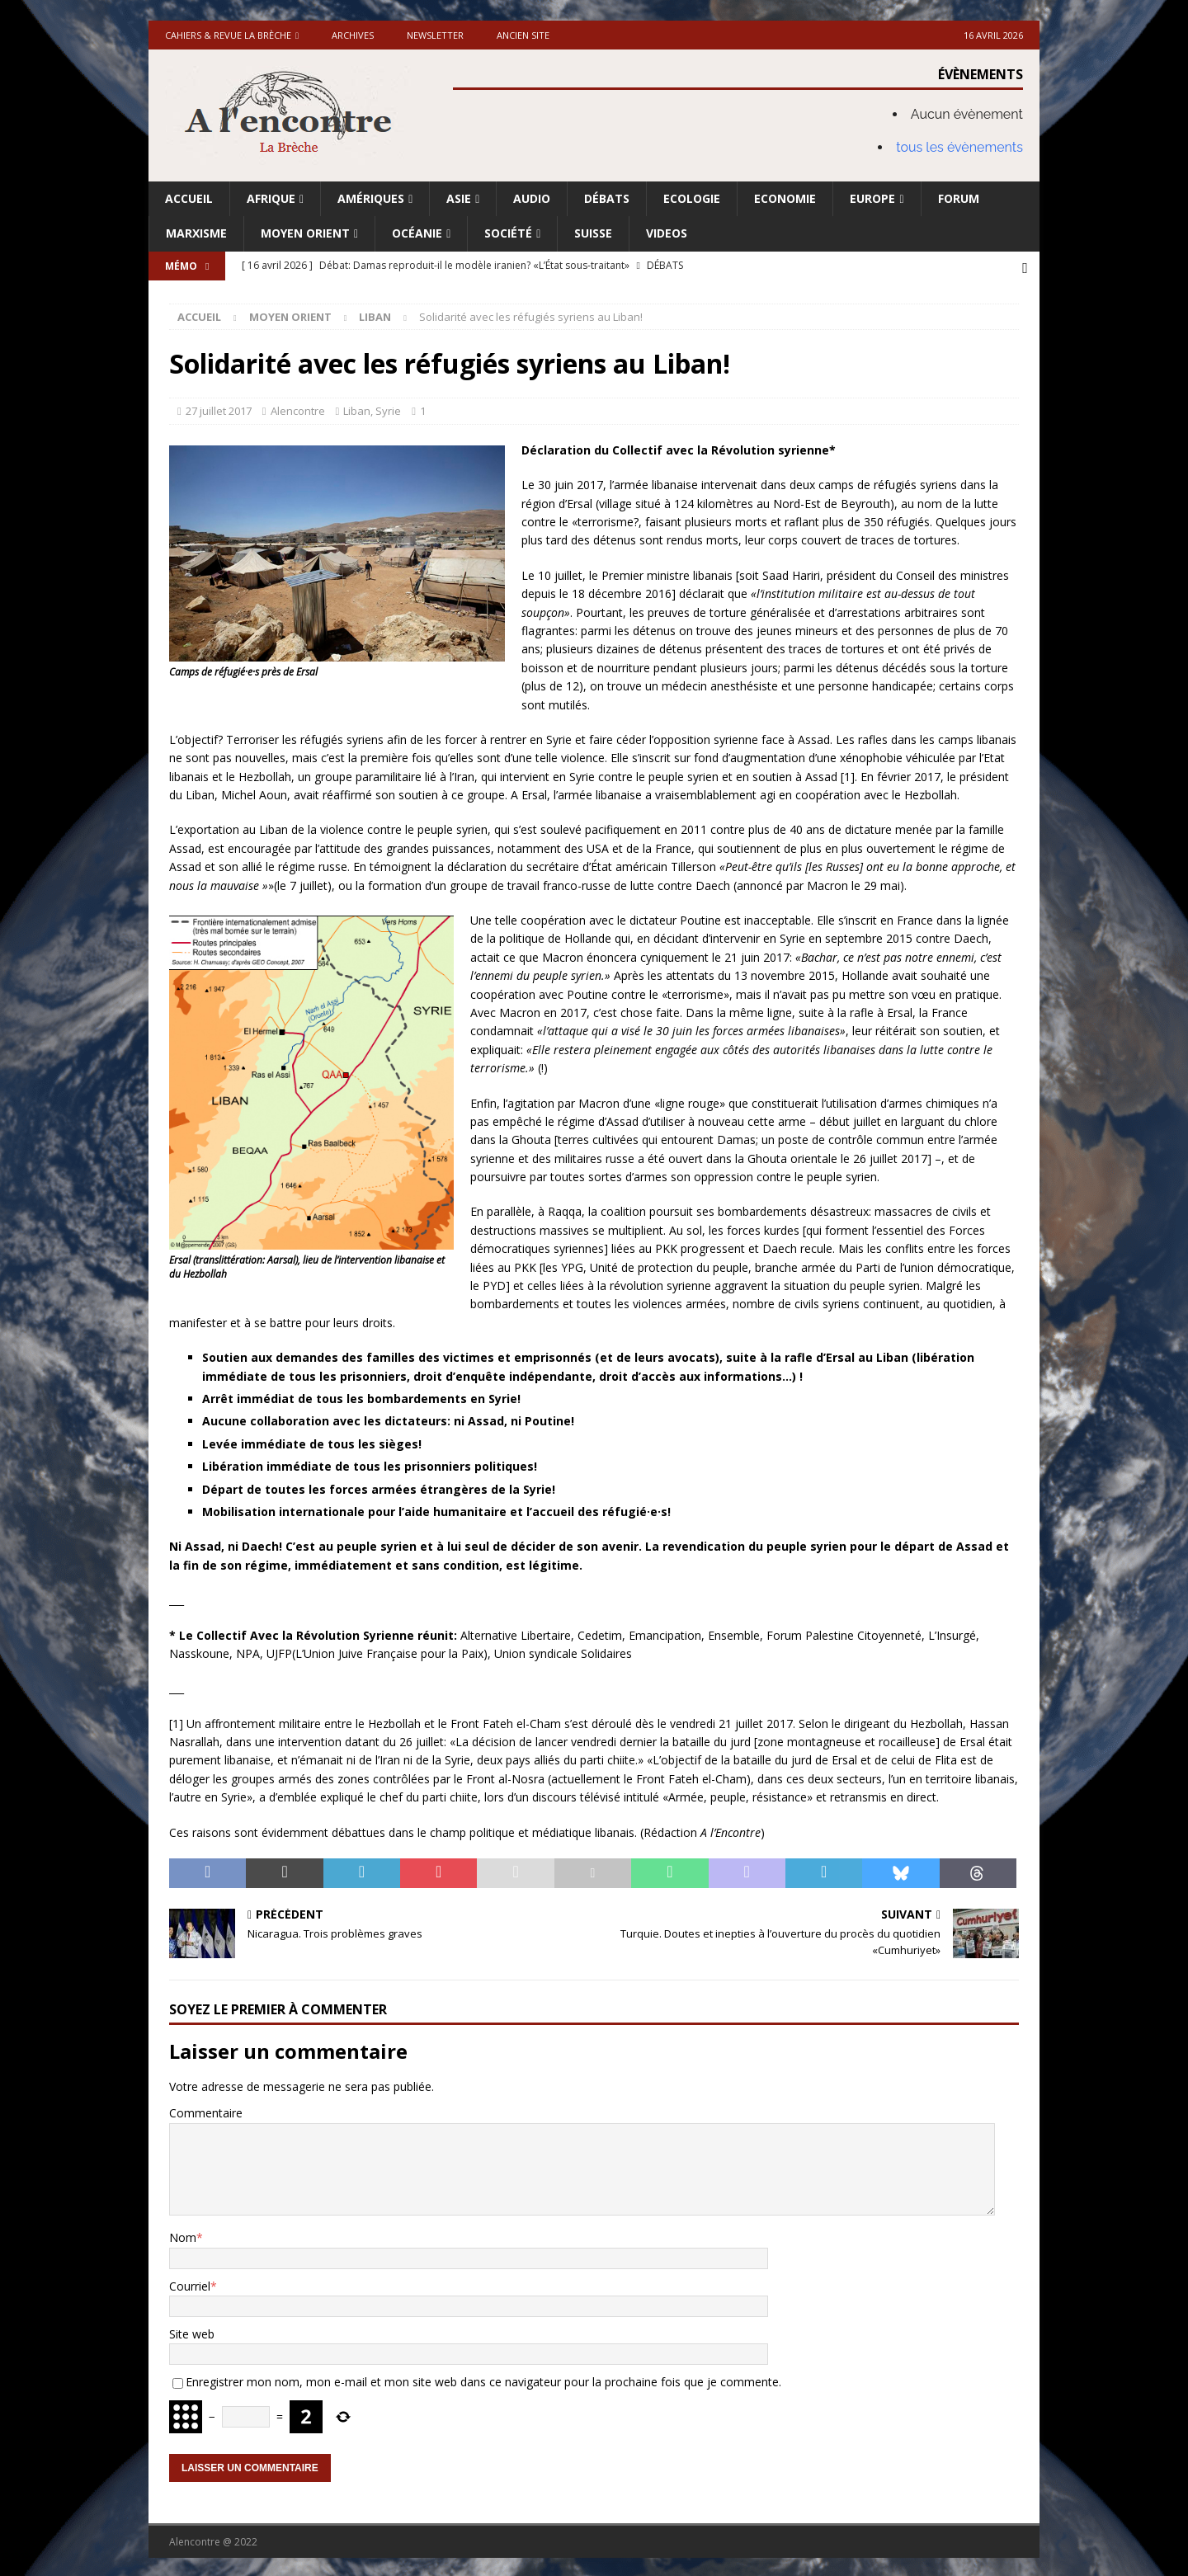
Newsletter (435, 35)
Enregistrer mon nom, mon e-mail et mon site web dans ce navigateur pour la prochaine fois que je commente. (483, 2379)
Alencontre (298, 408)
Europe (872, 198)
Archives (353, 35)
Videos (666, 233)
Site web (191, 2331)
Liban (356, 408)
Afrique (271, 198)
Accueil (189, 198)
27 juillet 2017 (219, 408)
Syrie (388, 408)
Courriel (189, 2283)
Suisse (593, 233)
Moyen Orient (305, 233)
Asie (458, 198)
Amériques (370, 198)
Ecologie (691, 198)
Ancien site (523, 35)
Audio (531, 198)
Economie (785, 198)
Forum (958, 198)
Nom (182, 2235)
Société (508, 233)
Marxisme (196, 233)
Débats (606, 198)
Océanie (417, 233)
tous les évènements (959, 147)
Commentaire (206, 2111)
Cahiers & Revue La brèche (228, 35)
